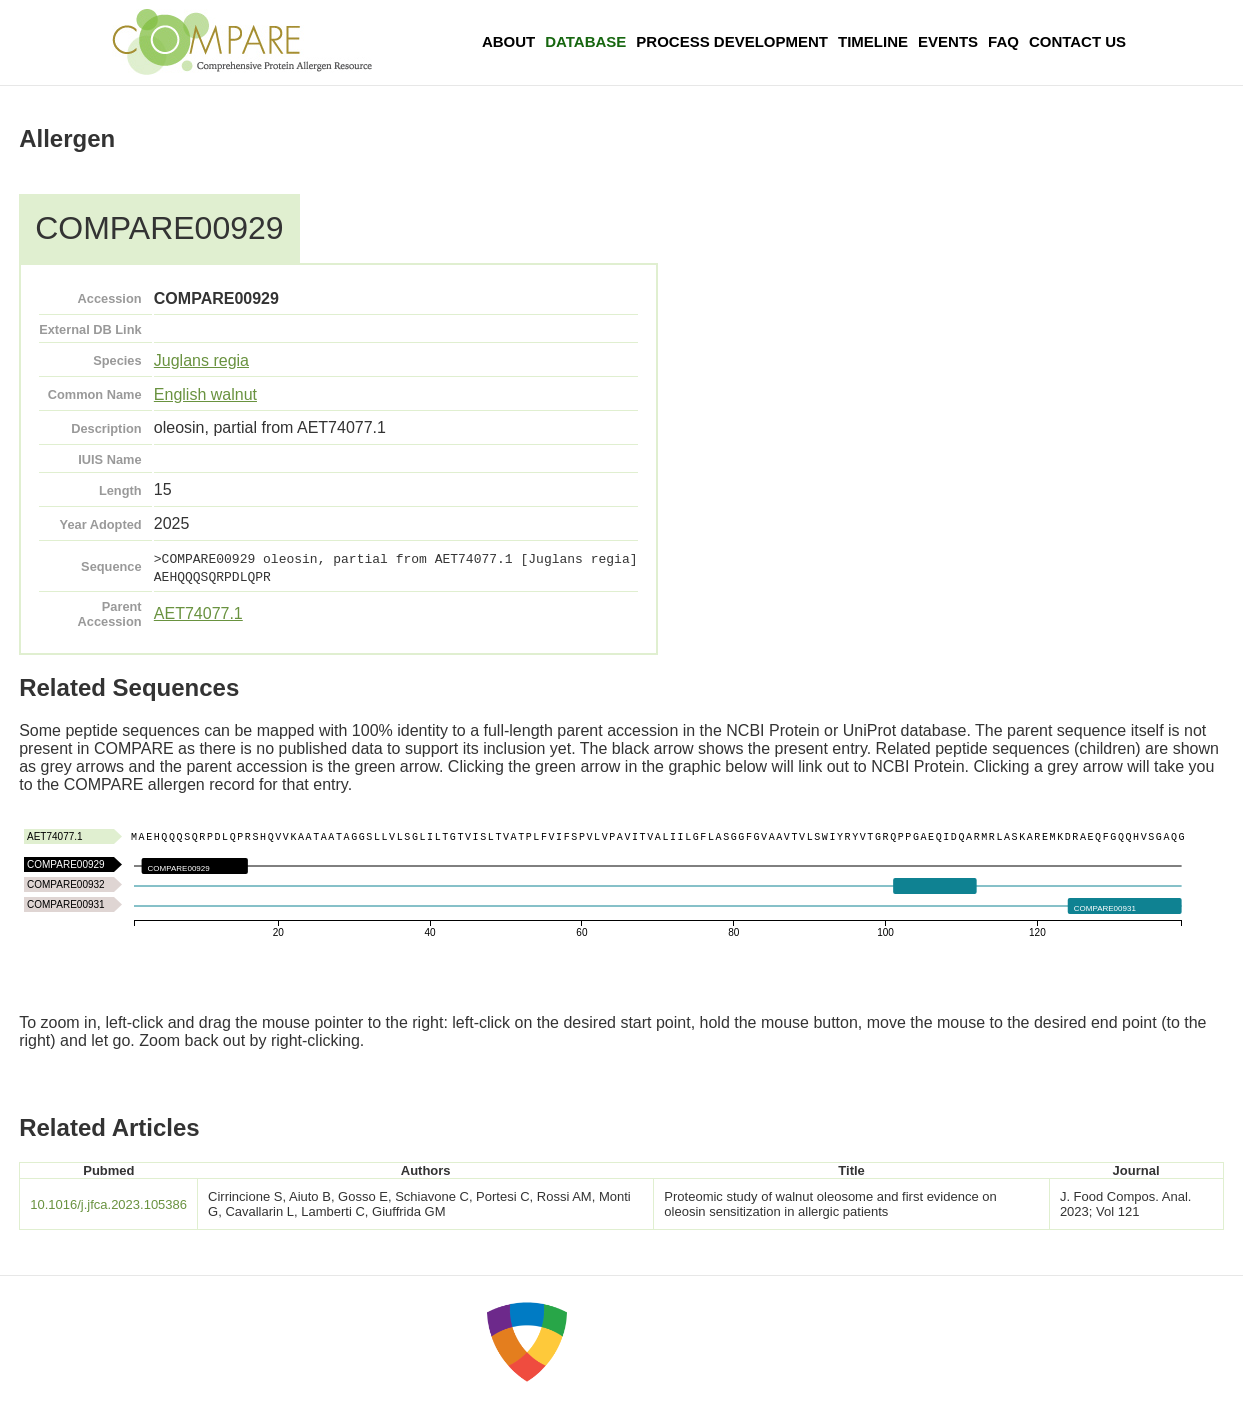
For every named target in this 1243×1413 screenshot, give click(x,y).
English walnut (205, 394)
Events (948, 41)
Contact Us (1077, 41)
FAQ (1003, 41)
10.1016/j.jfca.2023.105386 (108, 1204)
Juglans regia (201, 360)
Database (585, 41)
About (508, 41)
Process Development (732, 41)
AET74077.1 (198, 613)
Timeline (873, 41)
